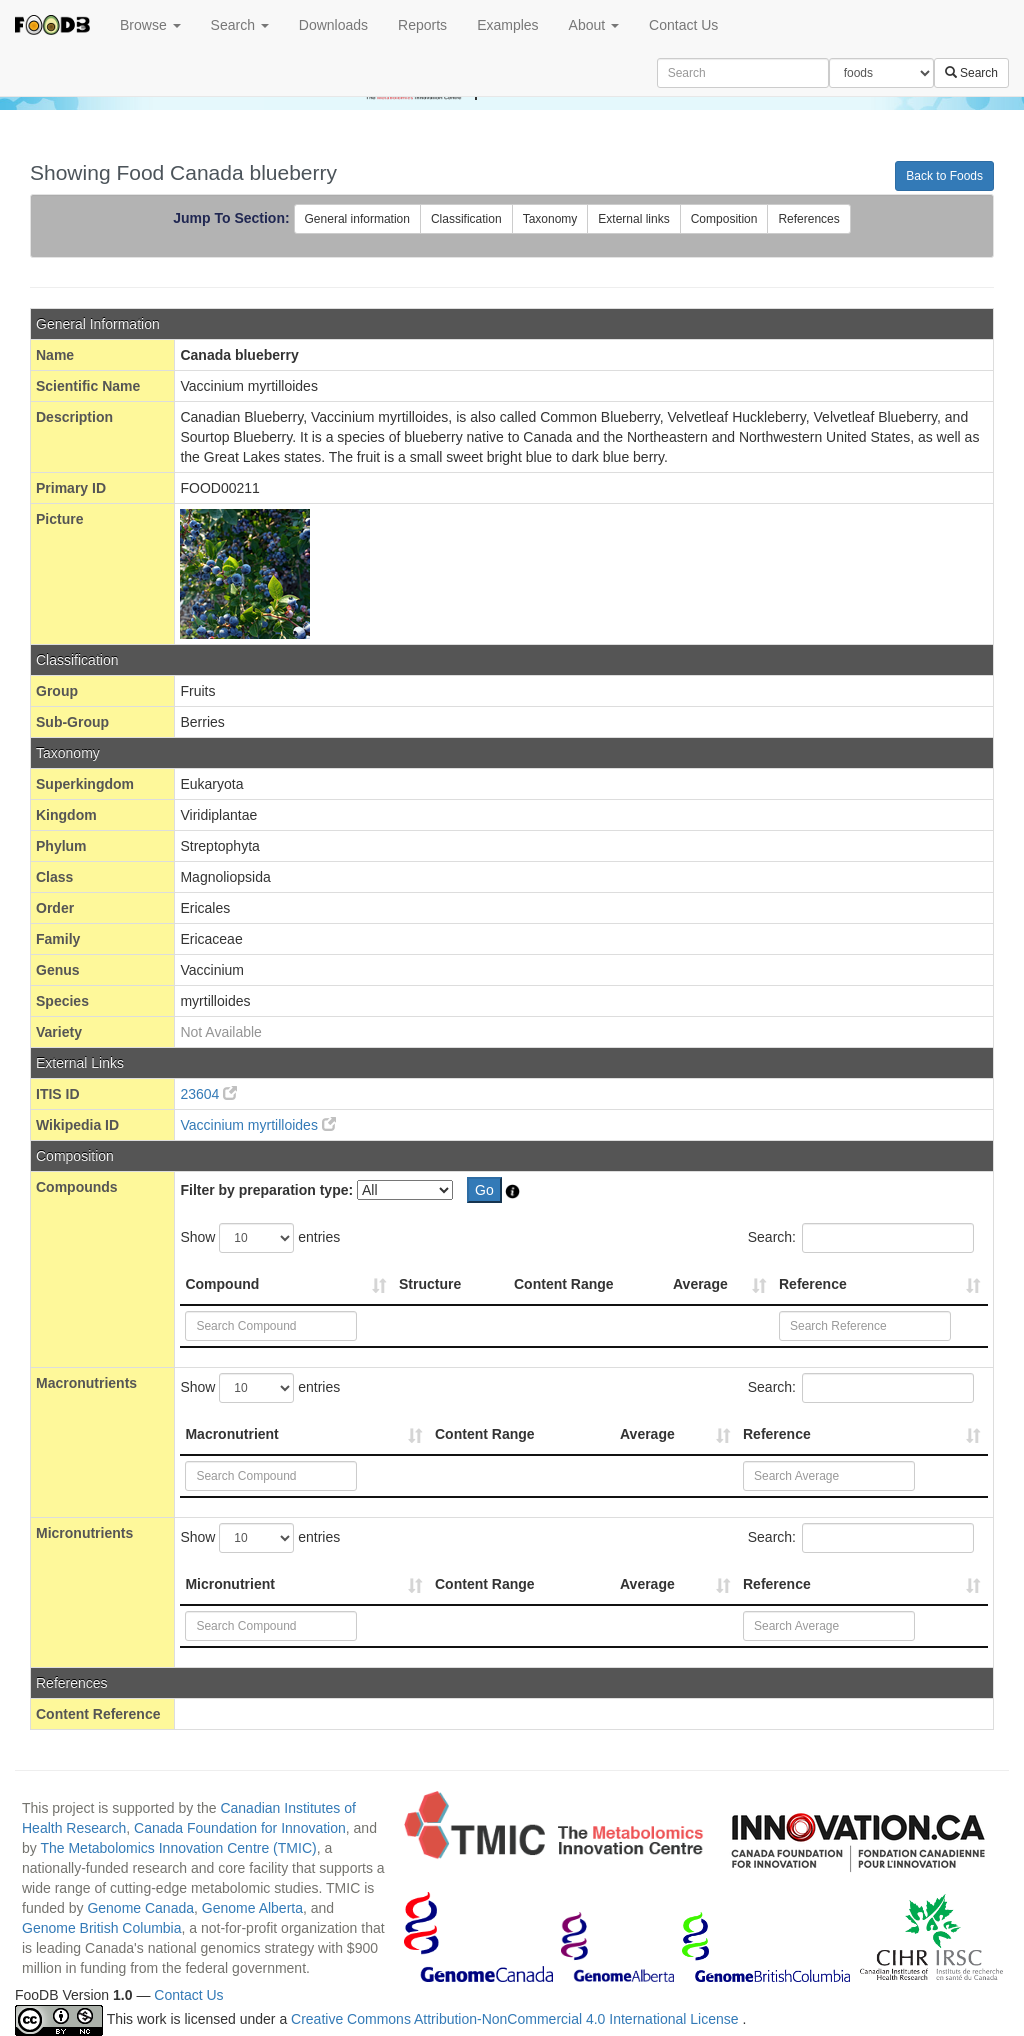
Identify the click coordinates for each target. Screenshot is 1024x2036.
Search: (861, 1238)
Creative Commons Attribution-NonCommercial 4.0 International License (516, 2019)
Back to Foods (944, 176)
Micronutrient (229, 1584)
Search (240, 25)
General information (357, 219)
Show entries (260, 1238)
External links (633, 219)
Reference (813, 1284)
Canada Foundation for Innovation (240, 1828)
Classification (466, 219)
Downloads (333, 25)
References (808, 219)
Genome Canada (140, 1908)
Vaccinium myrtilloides (257, 1125)
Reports (422, 25)
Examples (507, 25)
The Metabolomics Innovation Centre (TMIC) (178, 1848)
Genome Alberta (252, 1908)
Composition (724, 219)
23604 (208, 1094)
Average (700, 1284)
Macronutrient (231, 1434)
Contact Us (683, 25)
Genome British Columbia (102, 1928)
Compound (222, 1284)
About (594, 25)
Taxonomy (550, 219)
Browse (150, 25)
